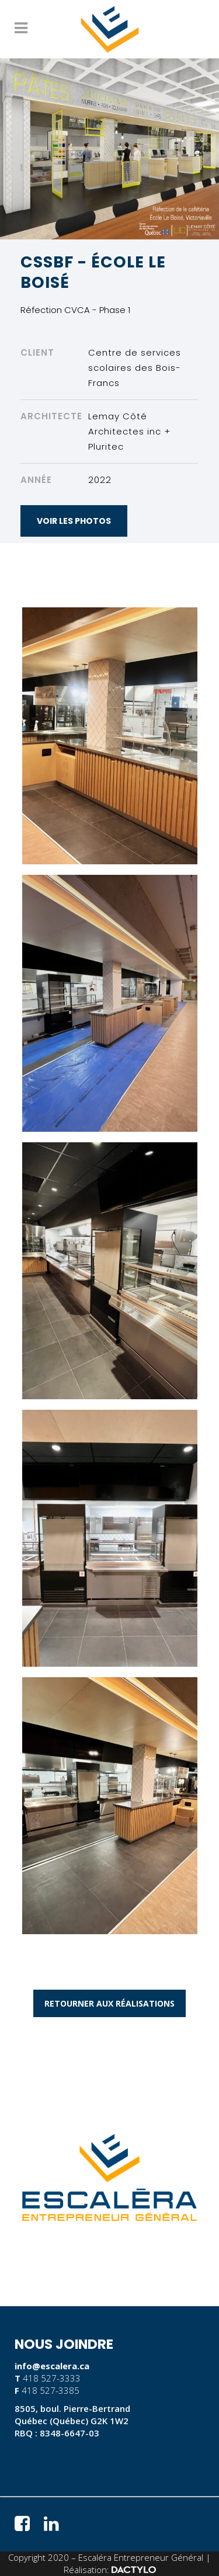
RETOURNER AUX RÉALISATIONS (109, 2003)
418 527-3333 (52, 2378)
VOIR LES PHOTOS (74, 521)
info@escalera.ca (52, 2366)
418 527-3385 (50, 2390)
